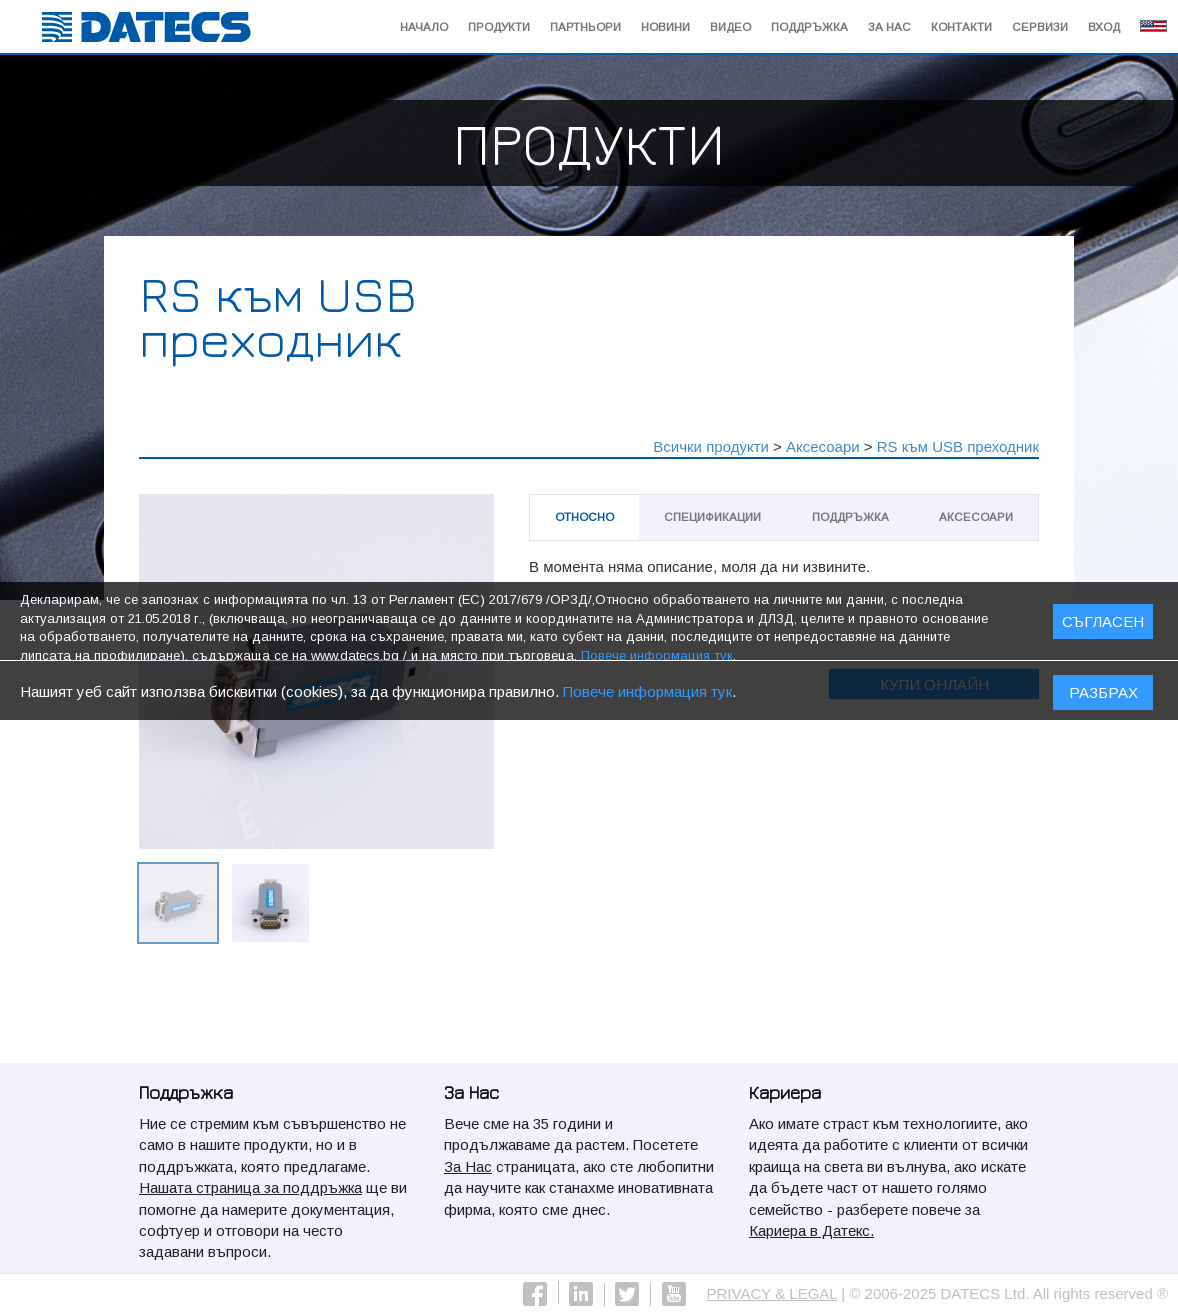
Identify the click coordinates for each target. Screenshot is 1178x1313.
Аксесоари (823, 446)
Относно (584, 517)
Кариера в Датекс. (811, 1230)
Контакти (961, 27)
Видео (730, 27)
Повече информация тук (647, 696)
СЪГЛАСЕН (1103, 627)
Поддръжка (809, 27)
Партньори (585, 27)
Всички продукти (711, 446)
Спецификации (712, 517)
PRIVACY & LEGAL (772, 1293)
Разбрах (1103, 697)
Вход (1104, 27)
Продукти (499, 27)
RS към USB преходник (958, 446)
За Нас (889, 27)
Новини (665, 27)
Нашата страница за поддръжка (250, 1187)
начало (424, 27)
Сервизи (1040, 27)
